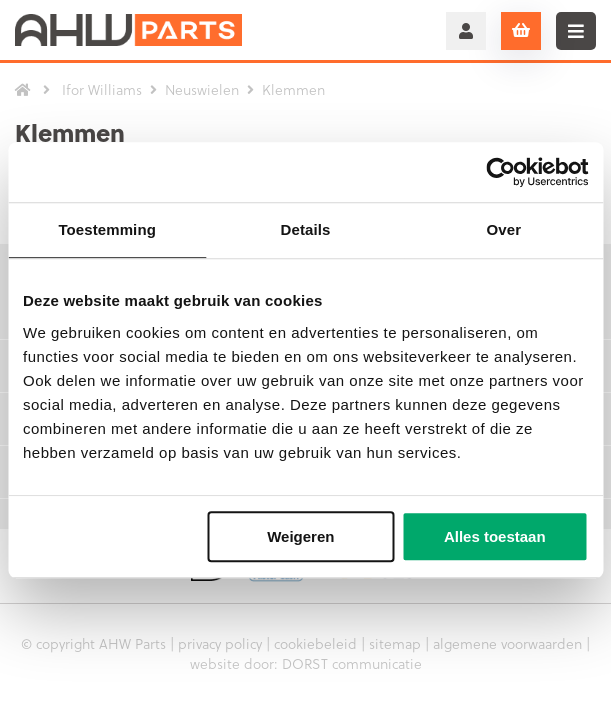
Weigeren (300, 536)
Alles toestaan (495, 536)
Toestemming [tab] (107, 229)
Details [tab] (306, 229)
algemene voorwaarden (507, 643)
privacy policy (220, 643)
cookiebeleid (315, 643)
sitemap (395, 643)
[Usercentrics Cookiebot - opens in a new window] (500, 172)
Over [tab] (504, 229)
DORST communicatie (352, 663)
